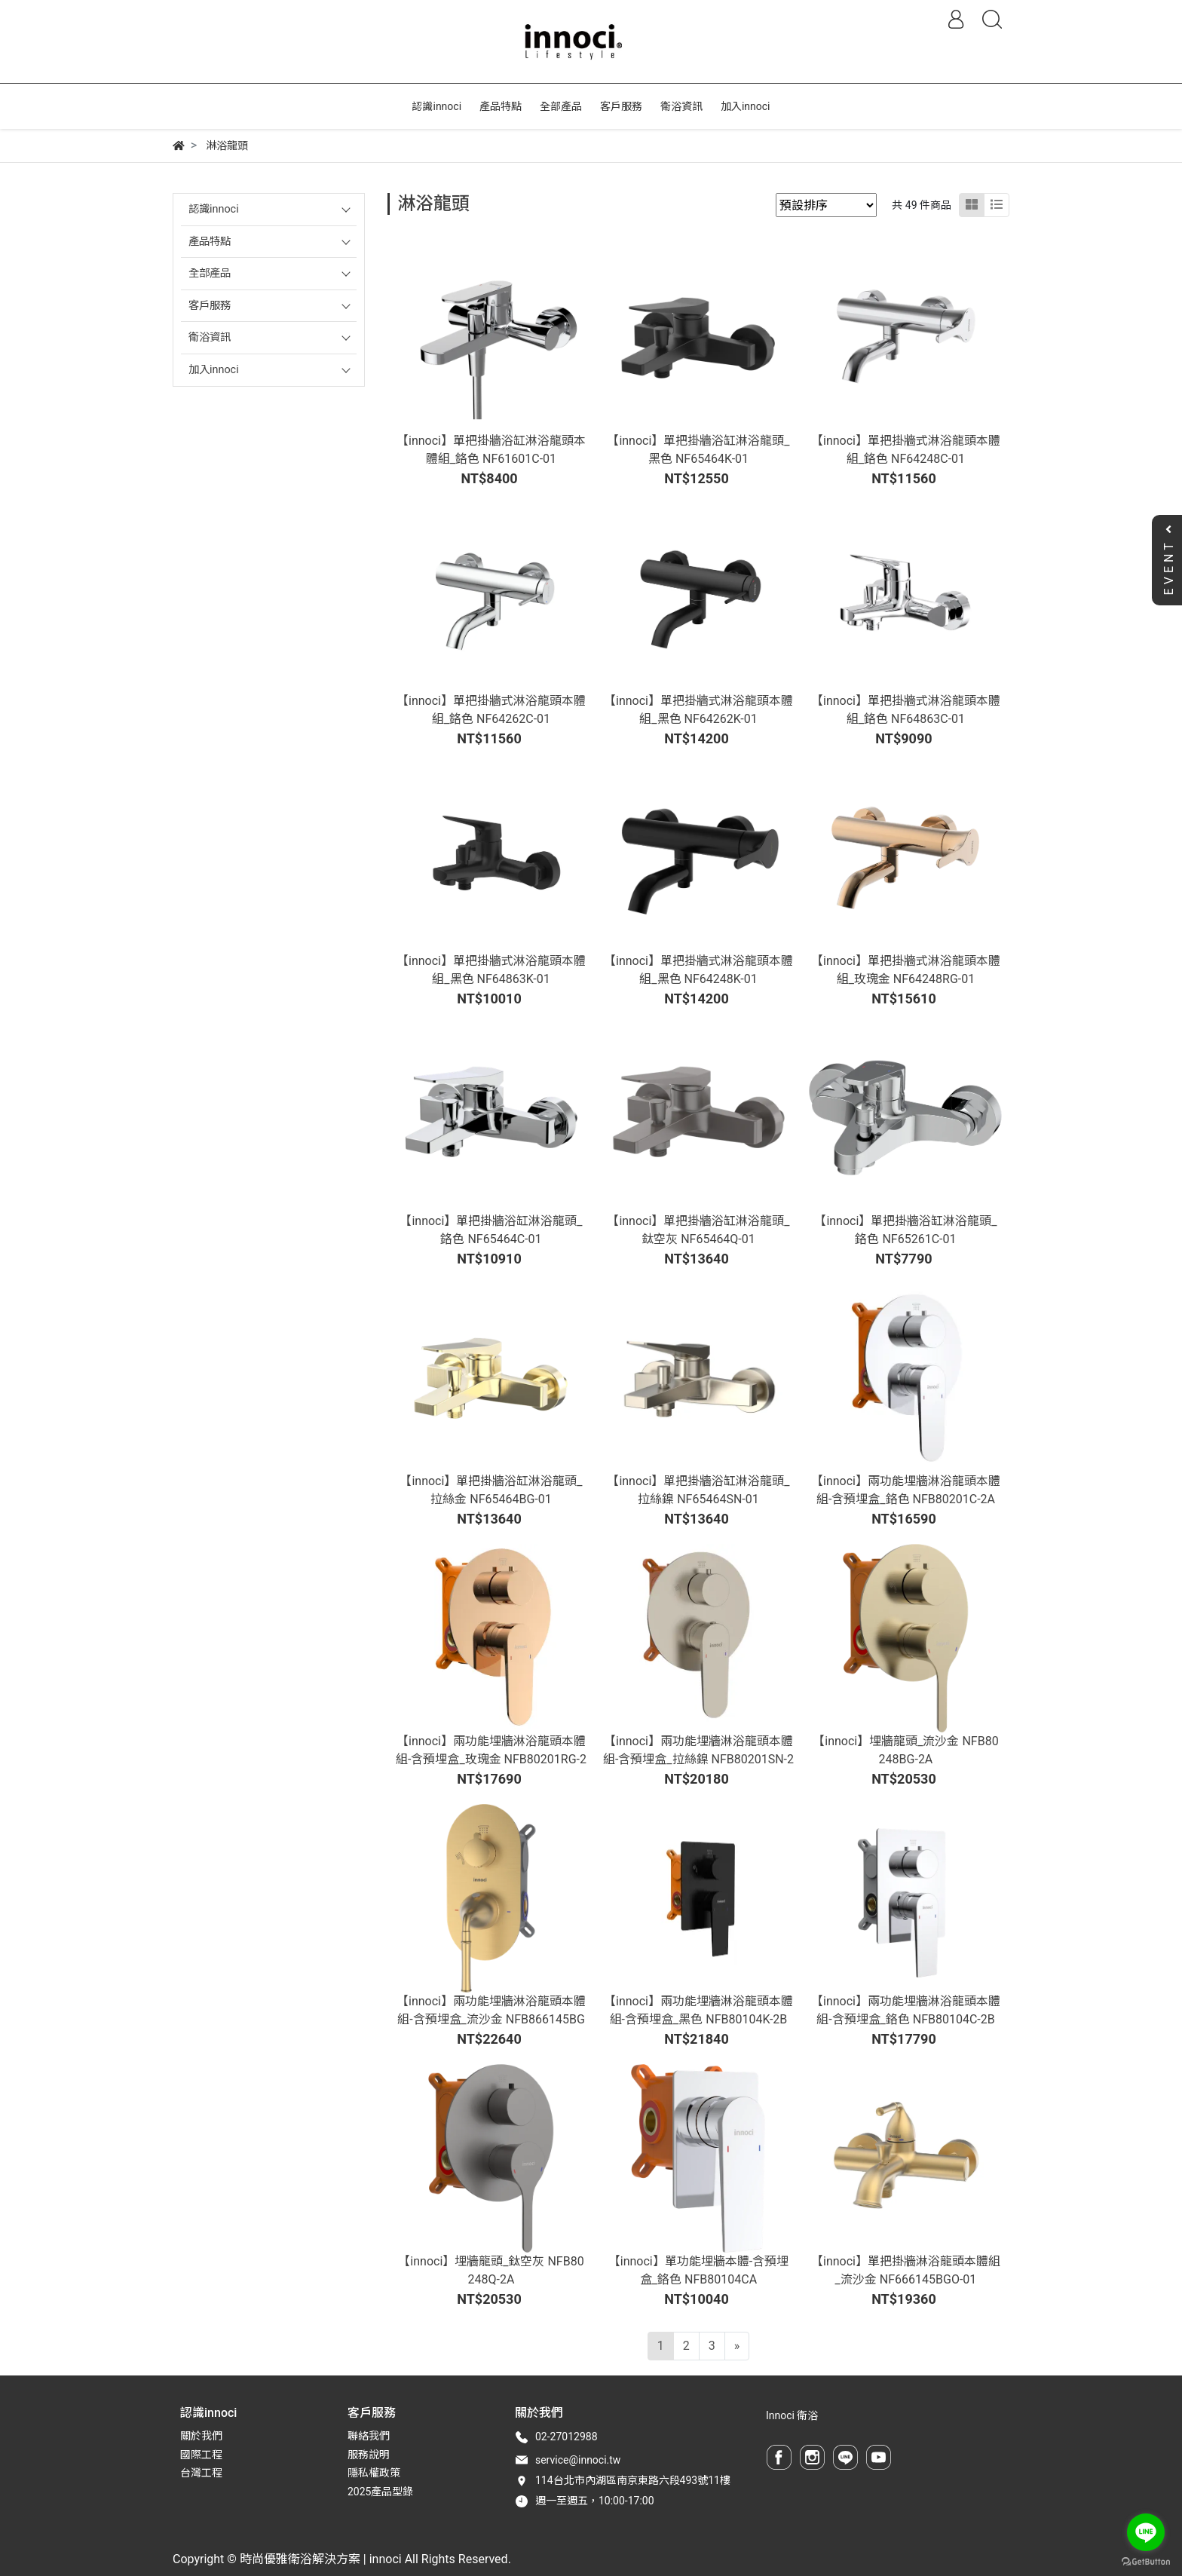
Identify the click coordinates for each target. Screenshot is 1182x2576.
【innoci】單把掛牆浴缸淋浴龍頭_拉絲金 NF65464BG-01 (491, 1490)
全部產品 (209, 273)
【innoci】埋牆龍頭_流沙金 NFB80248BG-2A (905, 1750)
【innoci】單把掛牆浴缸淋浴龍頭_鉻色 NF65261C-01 (905, 1230)
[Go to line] (1146, 2532)
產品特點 (209, 241)
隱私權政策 (374, 2473)
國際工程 (201, 2455)
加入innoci (213, 369)
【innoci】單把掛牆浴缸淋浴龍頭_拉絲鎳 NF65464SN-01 (698, 1490)
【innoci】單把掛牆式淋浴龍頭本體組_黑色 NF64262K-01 (698, 710)
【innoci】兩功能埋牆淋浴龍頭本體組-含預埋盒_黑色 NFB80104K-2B (698, 2010)
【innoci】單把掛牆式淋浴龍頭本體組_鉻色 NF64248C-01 (905, 449)
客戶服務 (209, 305)
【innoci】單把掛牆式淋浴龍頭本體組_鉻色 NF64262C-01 (491, 710)
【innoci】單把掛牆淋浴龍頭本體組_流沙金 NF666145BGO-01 (905, 2270)
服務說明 (369, 2455)
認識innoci (213, 209)
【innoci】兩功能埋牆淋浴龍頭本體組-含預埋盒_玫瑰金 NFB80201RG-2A (491, 1759)
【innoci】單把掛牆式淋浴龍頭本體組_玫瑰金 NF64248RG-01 (905, 970)
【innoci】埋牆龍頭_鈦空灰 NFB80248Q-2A (490, 2270)
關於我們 (201, 2436)
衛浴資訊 (209, 337)
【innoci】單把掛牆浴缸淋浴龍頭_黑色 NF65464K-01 (698, 449)
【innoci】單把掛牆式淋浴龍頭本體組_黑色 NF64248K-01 (698, 970)
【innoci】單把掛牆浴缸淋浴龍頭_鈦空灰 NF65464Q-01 (698, 1230)
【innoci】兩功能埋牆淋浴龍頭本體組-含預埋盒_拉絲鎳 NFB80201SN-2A (698, 1759)
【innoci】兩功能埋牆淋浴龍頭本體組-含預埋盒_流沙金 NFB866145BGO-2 (491, 2019)
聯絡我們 (369, 2436)
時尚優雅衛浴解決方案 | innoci (321, 2559)
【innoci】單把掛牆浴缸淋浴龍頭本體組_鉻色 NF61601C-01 (491, 449)
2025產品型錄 (380, 2492)
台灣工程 (201, 2473)
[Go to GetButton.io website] (1146, 2560)
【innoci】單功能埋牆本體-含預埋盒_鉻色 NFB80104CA (698, 2270)
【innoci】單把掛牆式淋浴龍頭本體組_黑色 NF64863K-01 (491, 970)
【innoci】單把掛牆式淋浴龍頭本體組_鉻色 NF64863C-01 (905, 710)
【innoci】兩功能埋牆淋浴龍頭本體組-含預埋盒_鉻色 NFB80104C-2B (905, 2010)
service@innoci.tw (577, 2460)
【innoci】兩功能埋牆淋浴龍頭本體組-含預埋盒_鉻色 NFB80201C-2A (905, 1490)
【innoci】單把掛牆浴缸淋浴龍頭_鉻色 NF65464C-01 (491, 1230)
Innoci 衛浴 (792, 2415)
